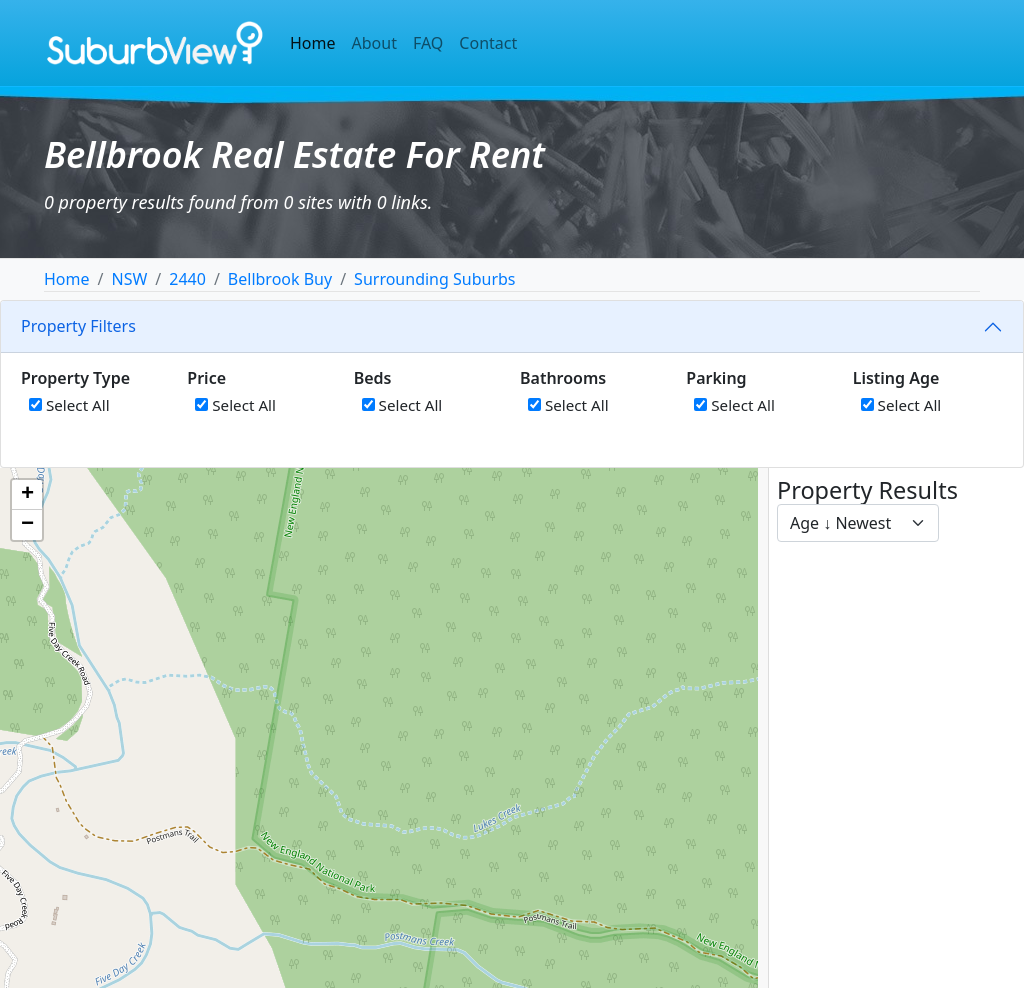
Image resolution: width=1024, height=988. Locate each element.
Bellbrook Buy (280, 279)
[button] (27, 495)
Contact (488, 43)
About (374, 43)
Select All (69, 405)
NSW (129, 279)
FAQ (428, 43)
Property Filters (78, 326)
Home (313, 43)
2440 (187, 279)
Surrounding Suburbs (434, 279)
